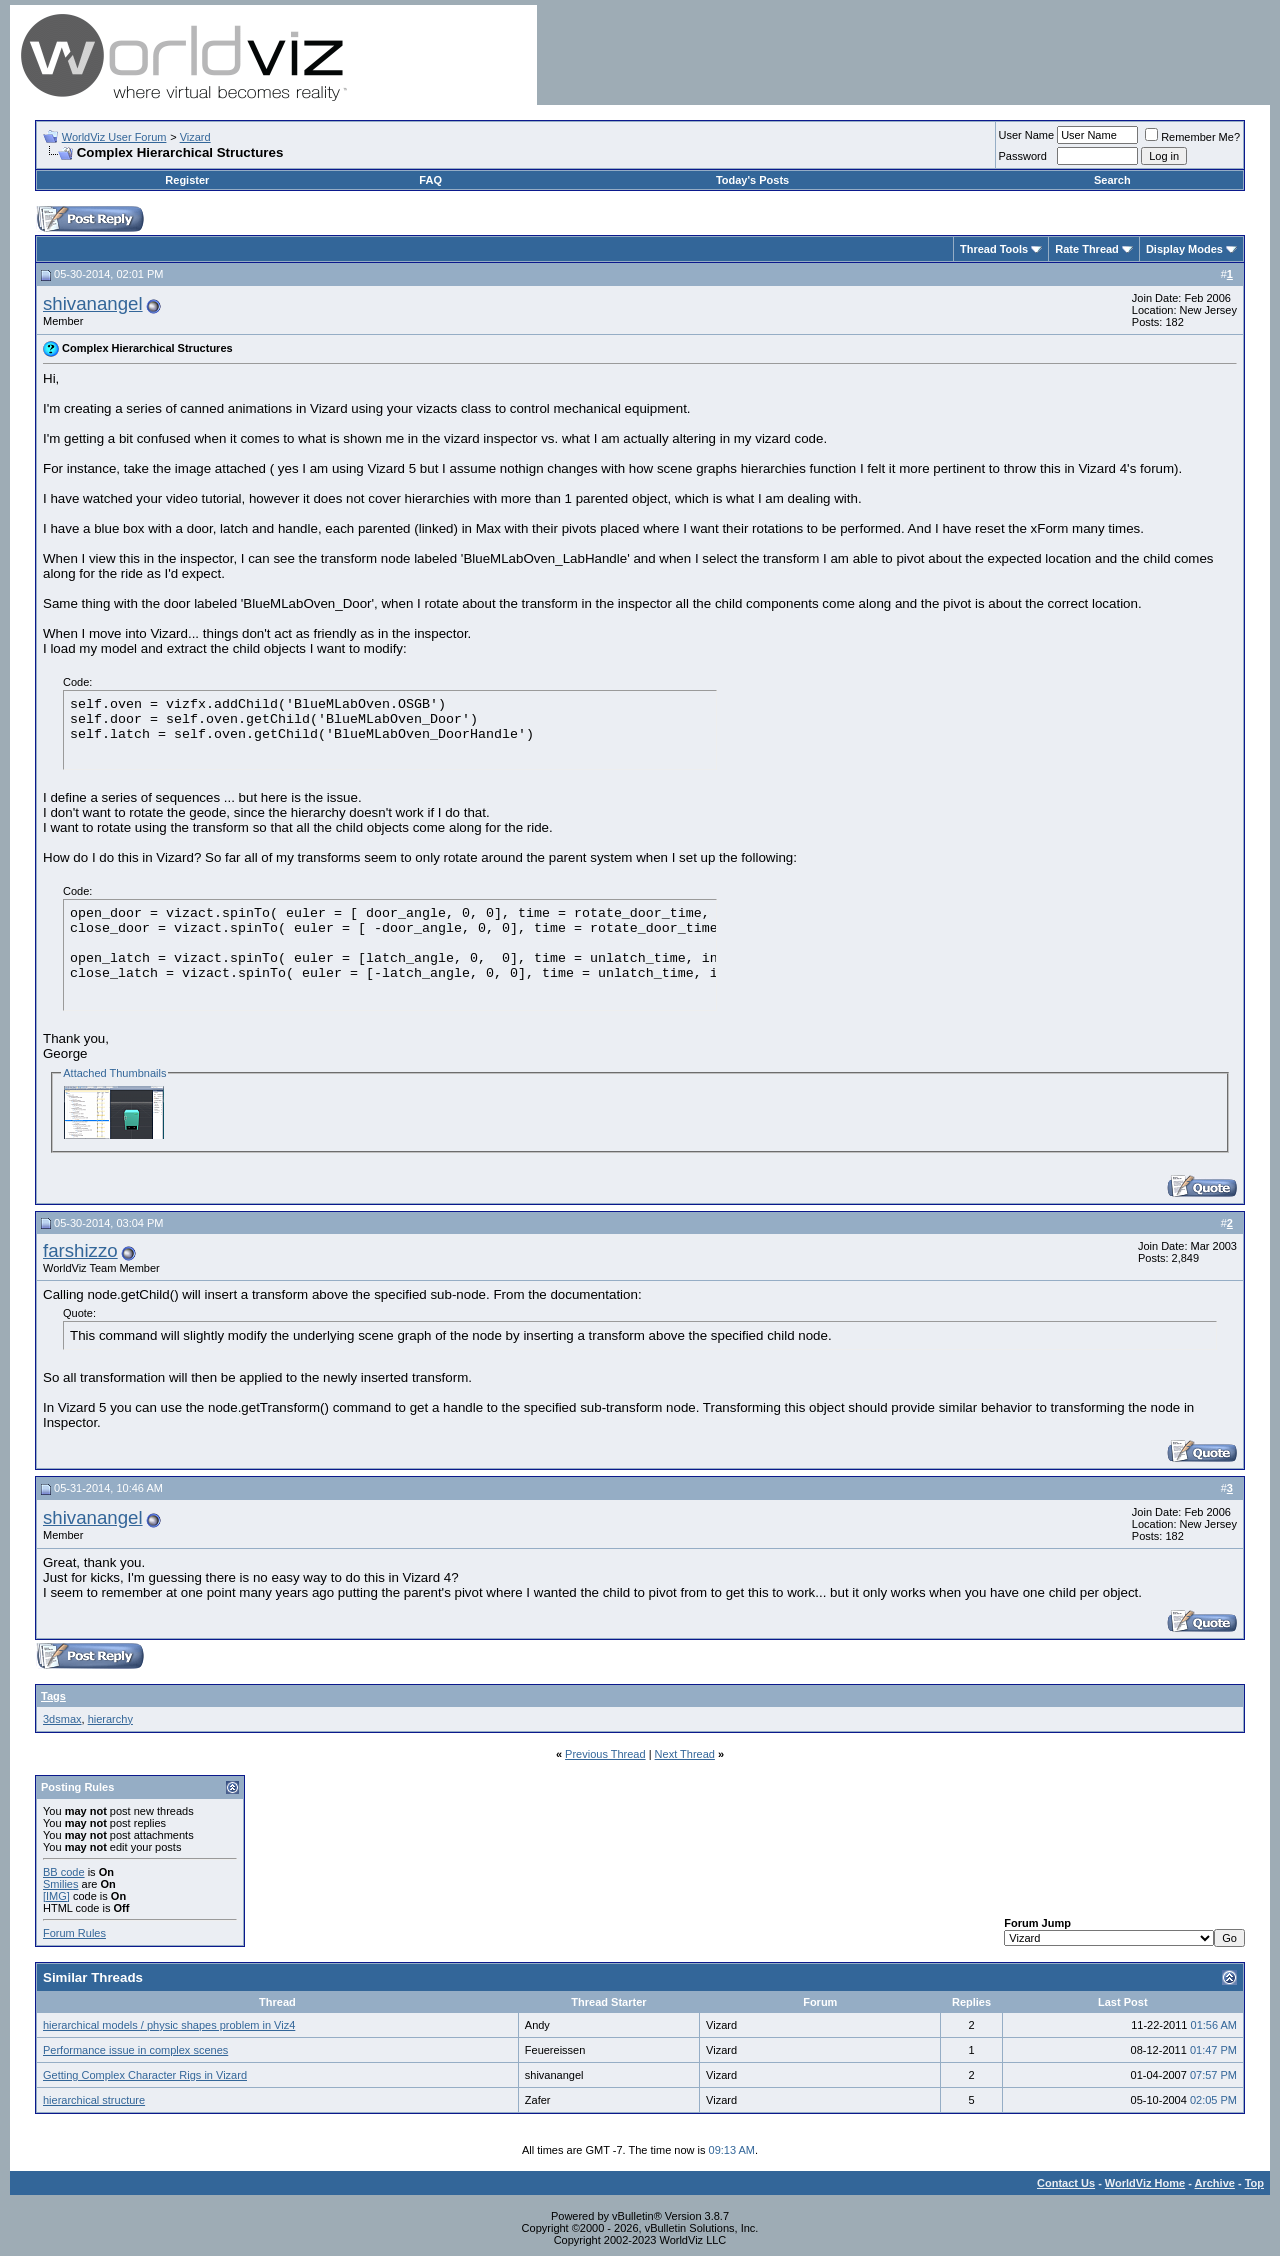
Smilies (60, 1884)
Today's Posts (752, 180)
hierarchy (110, 1719)
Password (1023, 156)
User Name (1027, 135)
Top (1254, 2183)
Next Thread (685, 1754)
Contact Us (1066, 2183)
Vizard (195, 137)
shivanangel (93, 303)
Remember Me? (1192, 137)
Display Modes (1184, 249)
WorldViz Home (1145, 2183)
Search (1112, 180)
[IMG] (56, 1896)
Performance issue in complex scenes (135, 2050)
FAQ (430, 180)
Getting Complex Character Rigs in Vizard (145, 2075)
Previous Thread (605, 1754)
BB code (64, 1872)
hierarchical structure (94, 2100)
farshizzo (80, 1250)
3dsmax (62, 1719)
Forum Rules (74, 1933)
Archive (1215, 2183)
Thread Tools (994, 249)
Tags (53, 1696)
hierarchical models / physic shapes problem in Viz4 (169, 2025)
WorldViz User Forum (114, 137)
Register (187, 180)
